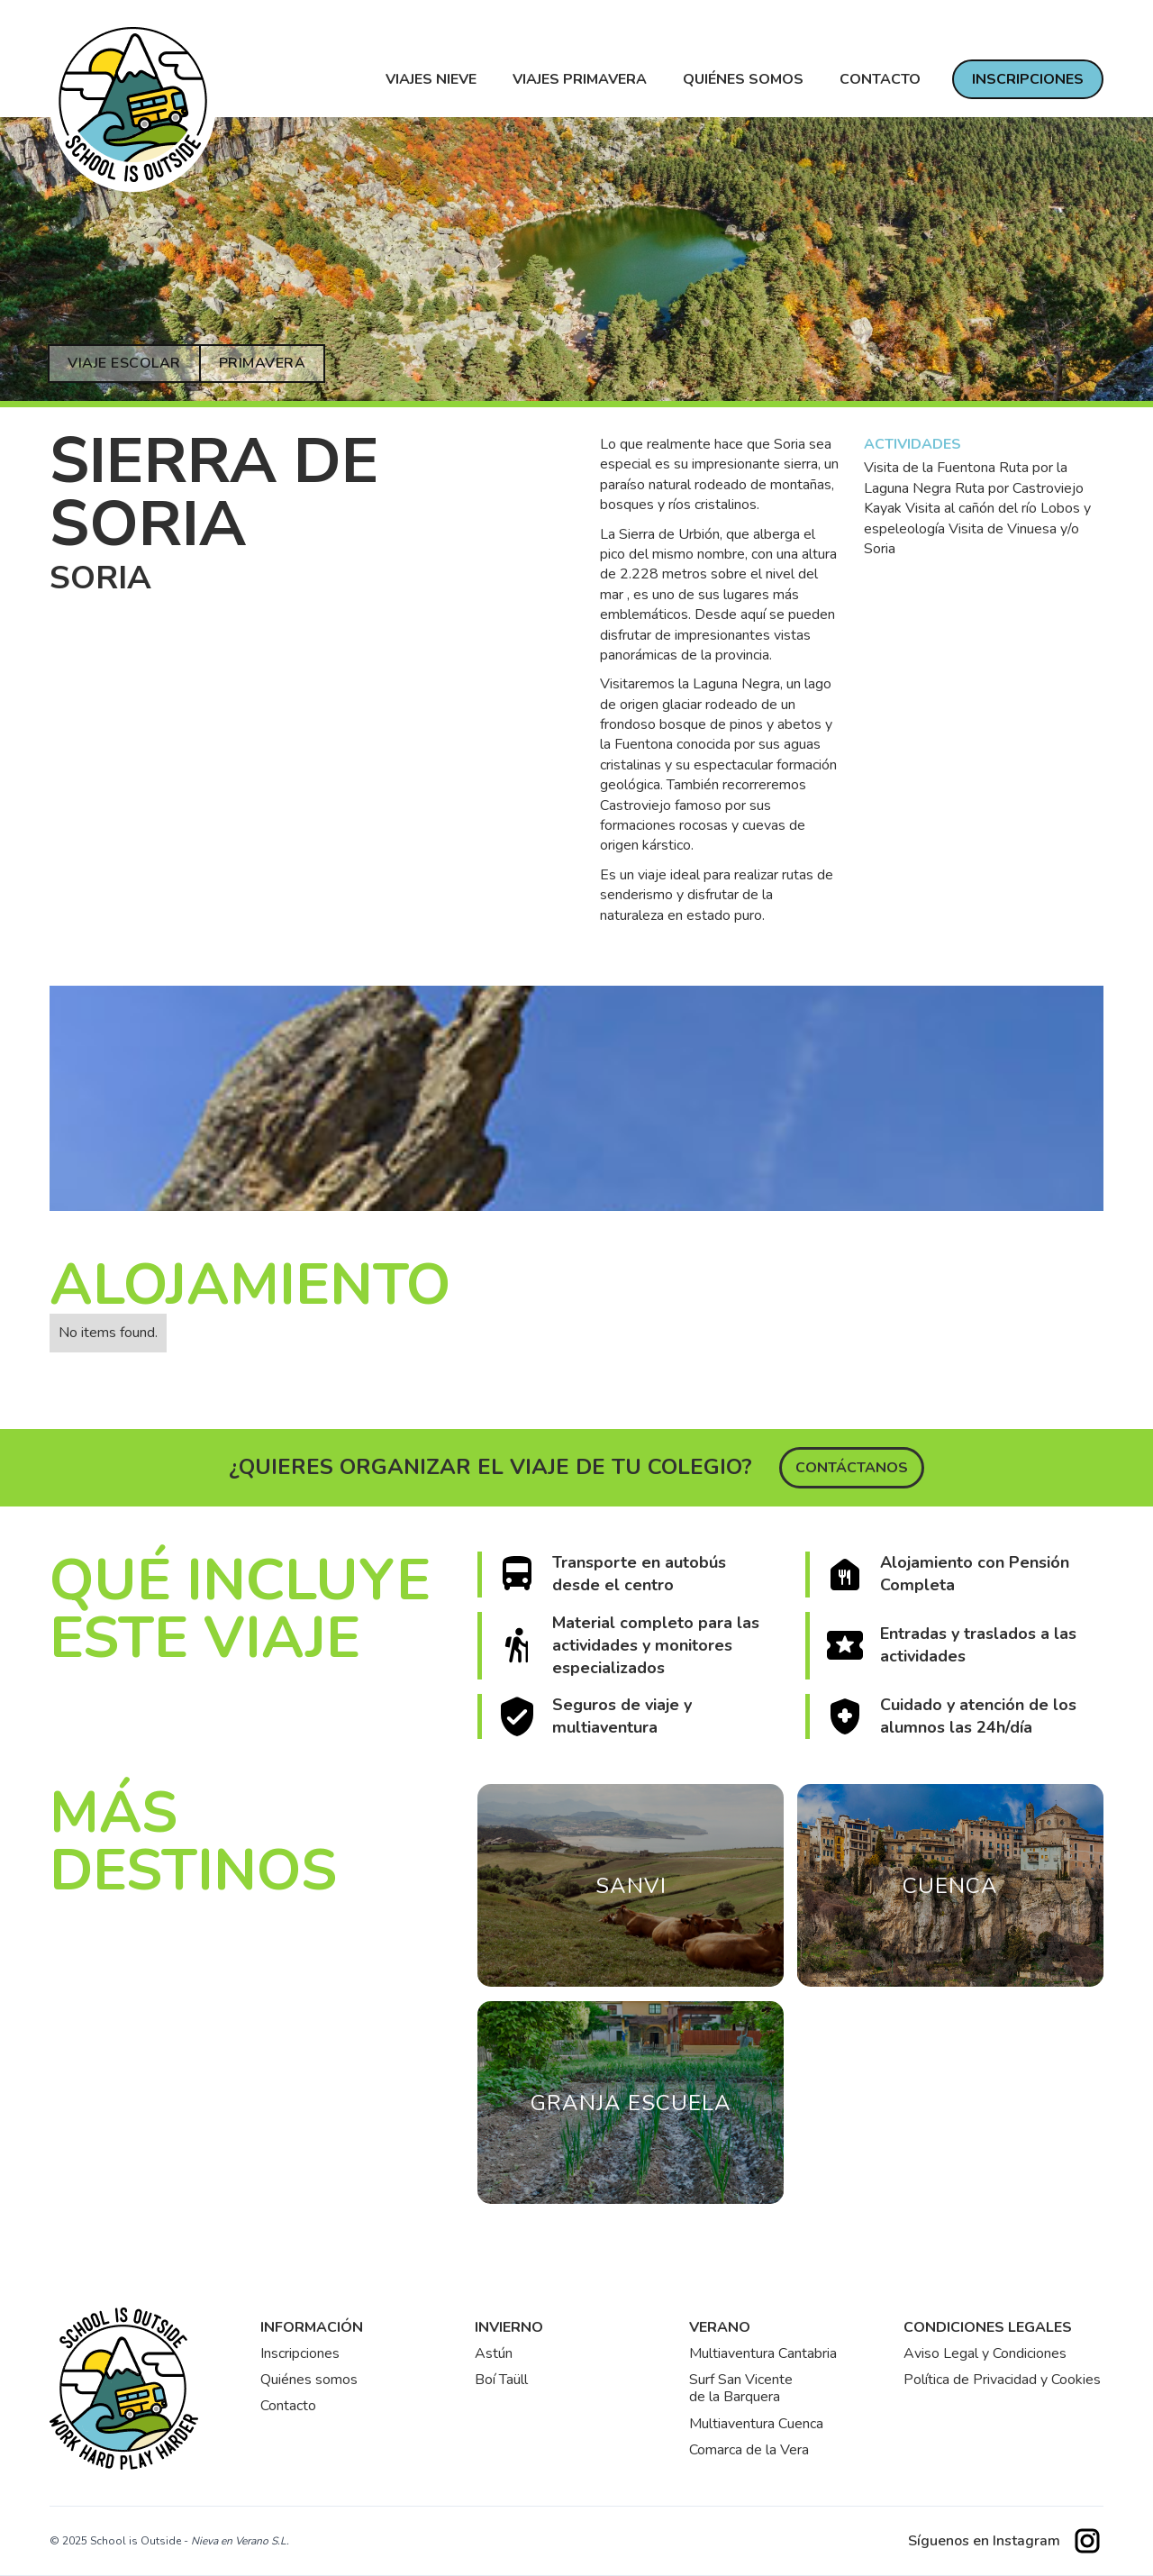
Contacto (288, 2406)
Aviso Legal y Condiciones (985, 2353)
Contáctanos (851, 1468)
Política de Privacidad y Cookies (1002, 2380)
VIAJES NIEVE (431, 79)
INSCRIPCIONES (1028, 79)
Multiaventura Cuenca (756, 2424)
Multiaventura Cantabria (763, 2353)
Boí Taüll (501, 2380)
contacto (880, 79)
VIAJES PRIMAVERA (580, 79)
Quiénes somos (743, 79)
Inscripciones (300, 2353)
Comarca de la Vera (749, 2450)
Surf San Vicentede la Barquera (741, 2388)
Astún (494, 2353)
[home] (133, 105)
